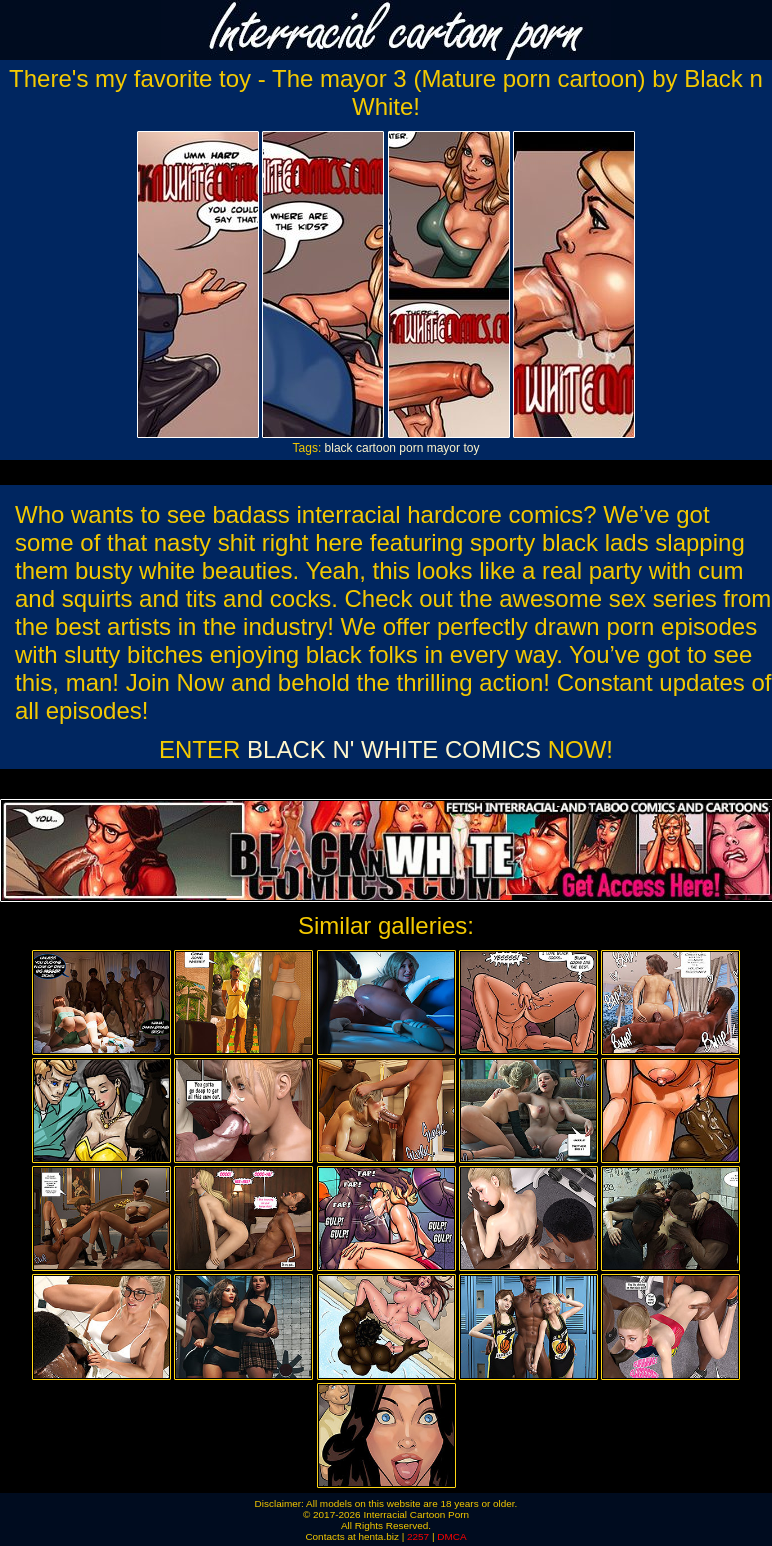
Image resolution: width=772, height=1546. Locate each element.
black (339, 448)
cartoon (376, 448)
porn (411, 448)
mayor (443, 448)
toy (471, 448)
